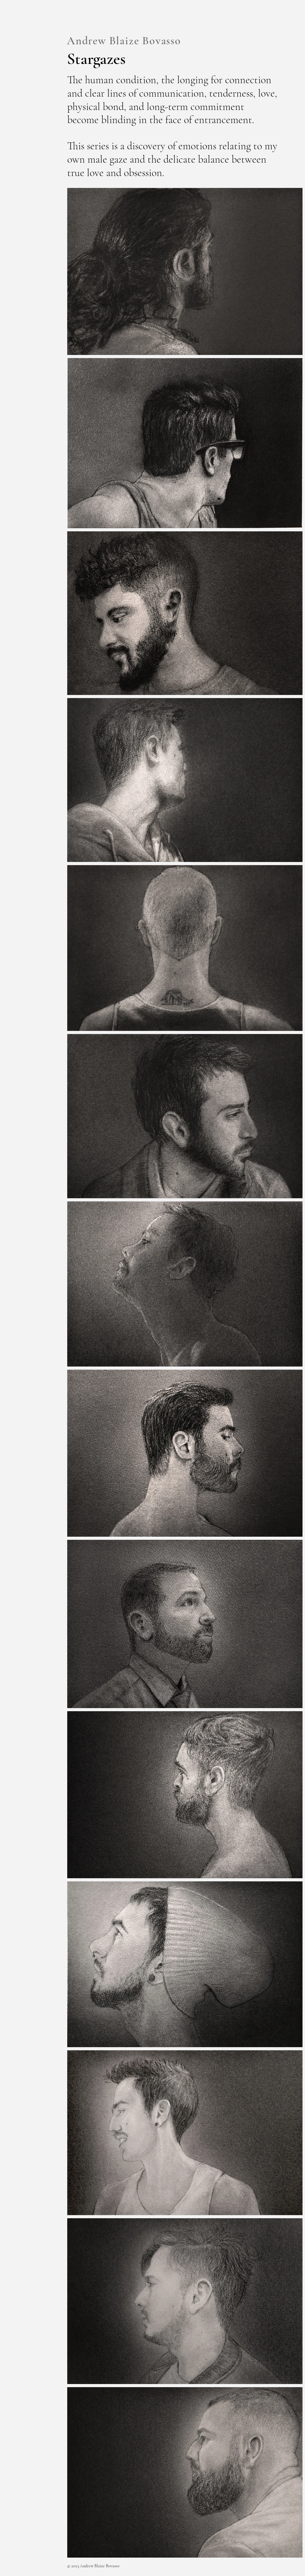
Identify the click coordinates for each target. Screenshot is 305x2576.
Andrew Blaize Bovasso (124, 40)
